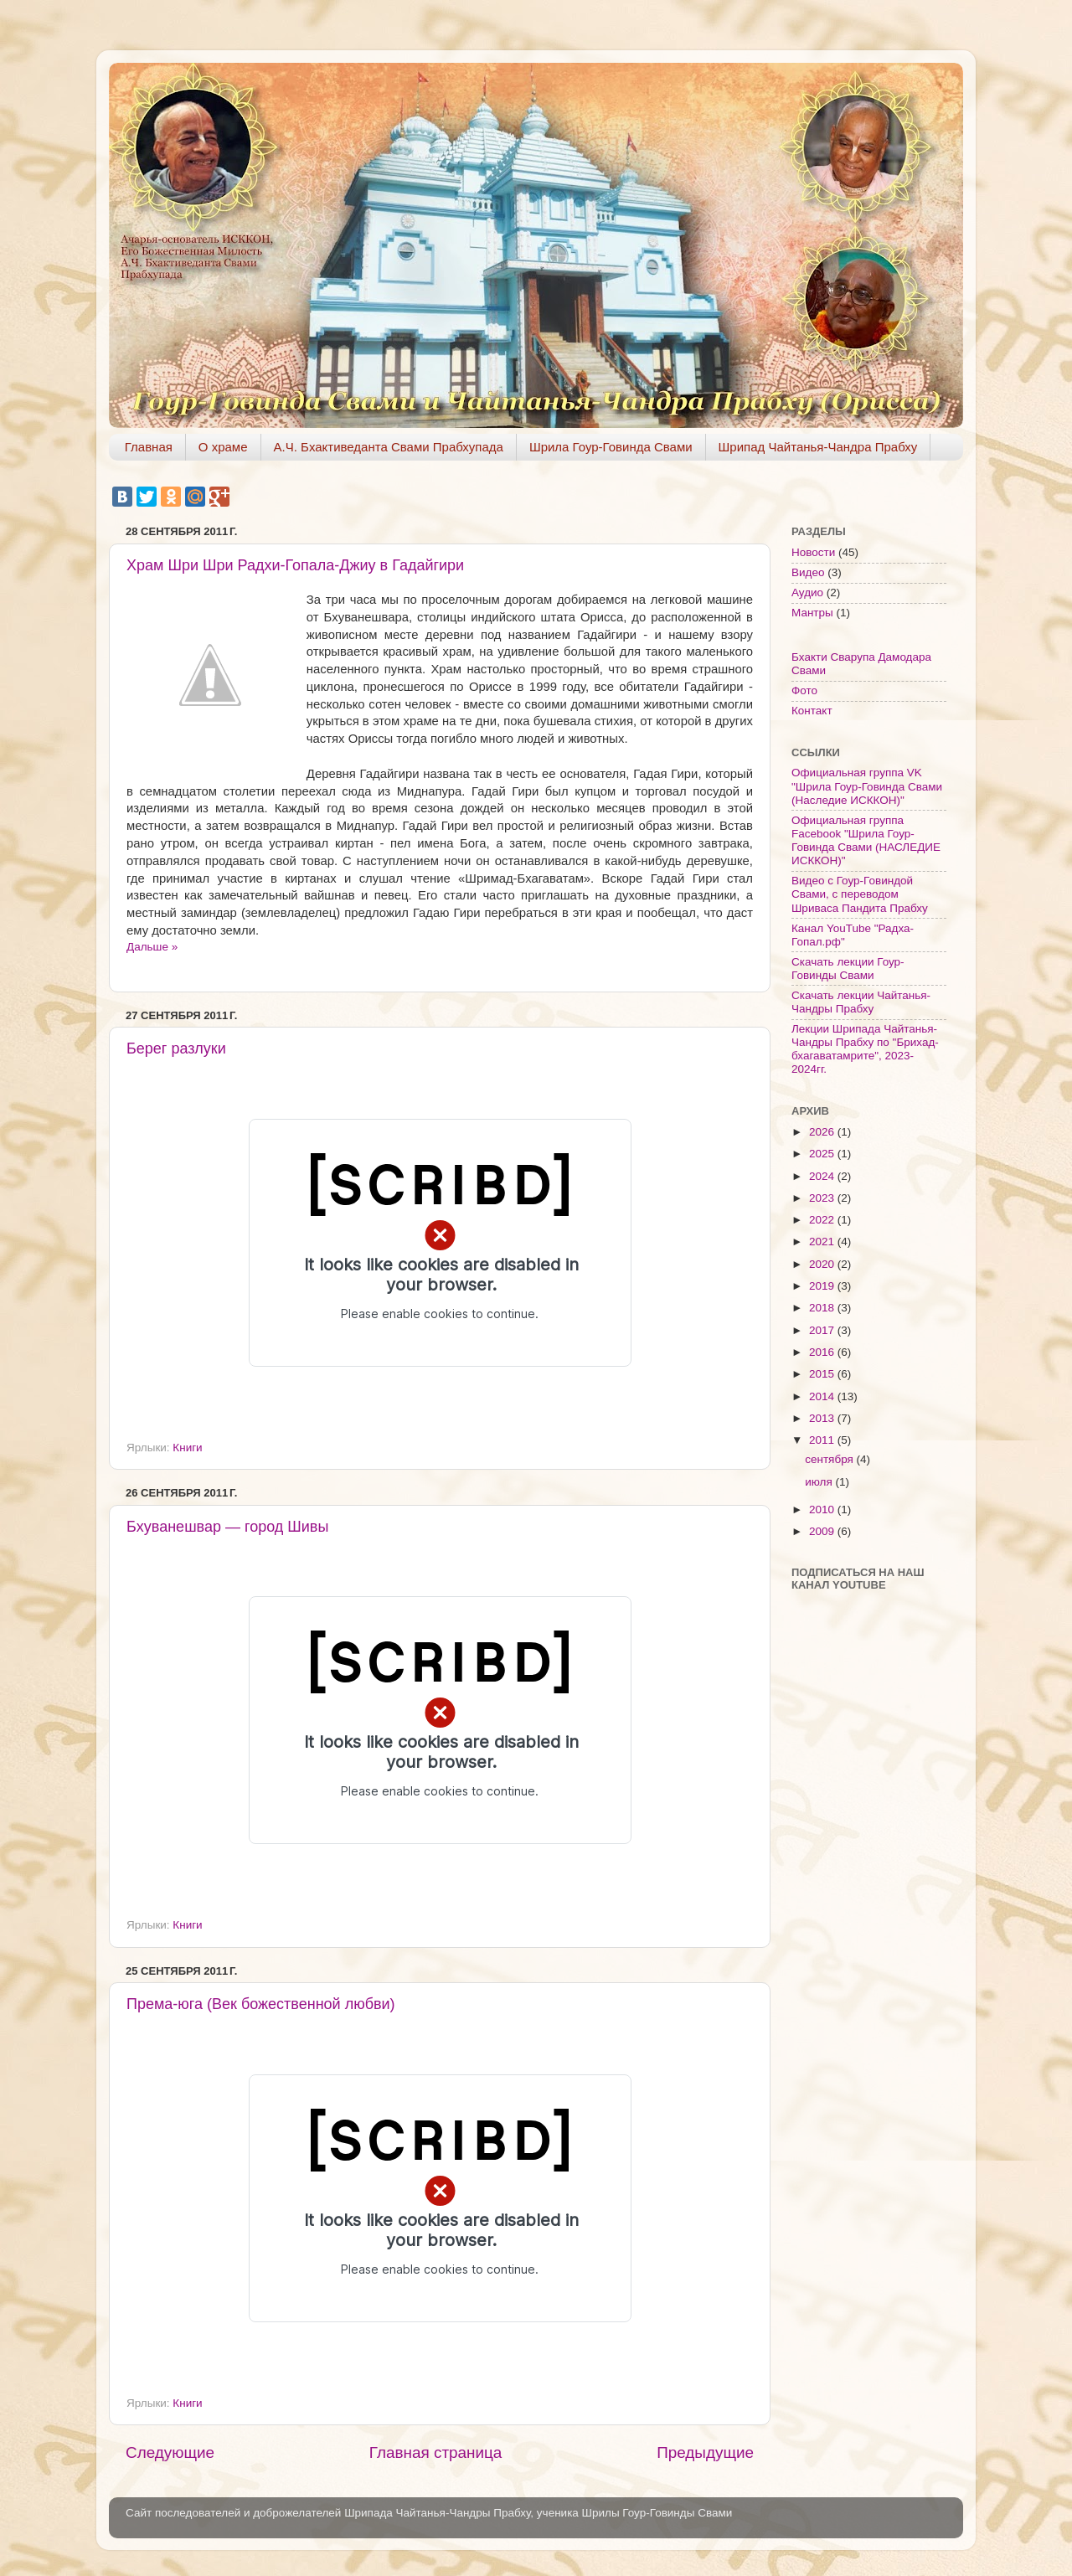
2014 (823, 1396)
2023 (823, 1198)
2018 (823, 1307)
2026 (823, 1132)
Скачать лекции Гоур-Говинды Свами (847, 968)
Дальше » (152, 946)
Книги (187, 1447)
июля (820, 1482)
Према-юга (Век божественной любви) (260, 2004)
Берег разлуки (176, 1048)
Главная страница (435, 2452)
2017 (823, 1330)
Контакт (811, 710)
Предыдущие (705, 2452)
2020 (823, 1264)
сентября (830, 1459)
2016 (823, 1352)
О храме (223, 447)
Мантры (812, 612)
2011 (823, 1440)
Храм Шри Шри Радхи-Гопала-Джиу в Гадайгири (295, 565)
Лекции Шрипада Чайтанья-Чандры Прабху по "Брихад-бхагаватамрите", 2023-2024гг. (865, 1049)
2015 (823, 1374)
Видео (807, 572)
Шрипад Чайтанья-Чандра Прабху (818, 447)
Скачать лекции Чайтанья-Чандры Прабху (860, 1002)
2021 (823, 1241)
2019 (823, 1286)
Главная (149, 447)
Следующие (170, 2452)
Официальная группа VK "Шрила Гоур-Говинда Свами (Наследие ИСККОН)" (866, 786)
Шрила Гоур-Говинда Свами (611, 447)
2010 (823, 1509)
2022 (823, 1219)
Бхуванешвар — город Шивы (227, 1526)
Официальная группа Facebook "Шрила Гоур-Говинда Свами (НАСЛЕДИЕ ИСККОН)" (866, 841)
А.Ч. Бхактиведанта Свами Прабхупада (388, 447)
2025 (823, 1153)
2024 (823, 1176)
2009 (823, 1531)
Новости (813, 552)
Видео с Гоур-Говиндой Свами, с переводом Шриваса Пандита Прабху (859, 894)
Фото (804, 690)
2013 (823, 1418)
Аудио (807, 592)
